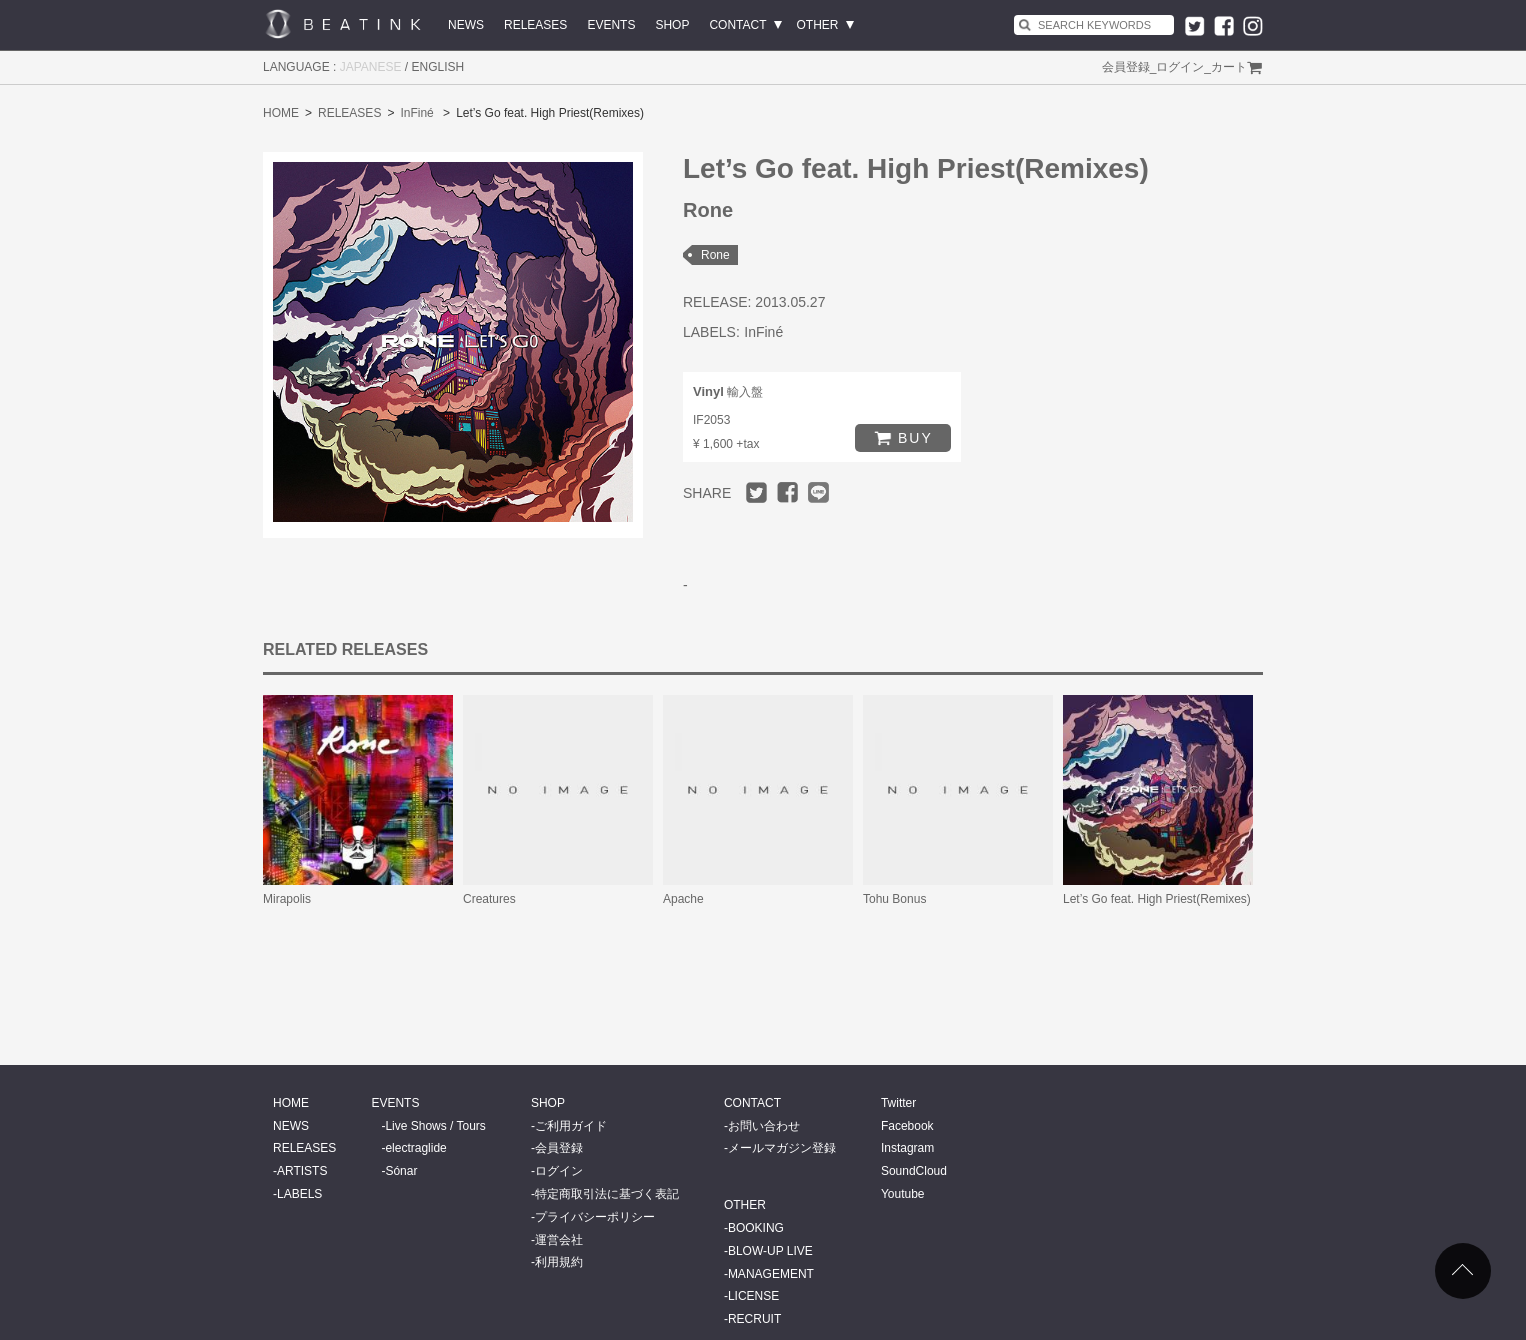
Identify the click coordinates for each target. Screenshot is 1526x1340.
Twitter (898, 1103)
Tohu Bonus (894, 899)
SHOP (672, 25)
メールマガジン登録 (782, 1148)
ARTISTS (302, 1171)
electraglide (415, 1148)
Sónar (401, 1171)
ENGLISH (438, 67)
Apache (683, 899)
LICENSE (753, 1296)
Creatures (489, 899)
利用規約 (559, 1262)
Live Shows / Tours (435, 1126)
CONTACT (737, 25)
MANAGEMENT (771, 1274)
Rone (715, 255)
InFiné (416, 113)
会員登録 (1126, 67)
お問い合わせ (764, 1126)
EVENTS (611, 25)
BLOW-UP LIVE (770, 1251)
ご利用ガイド (571, 1126)
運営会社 (559, 1240)
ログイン (1180, 67)
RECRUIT (754, 1319)
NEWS (466, 25)
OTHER (818, 25)
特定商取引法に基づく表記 (607, 1194)
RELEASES (535, 25)
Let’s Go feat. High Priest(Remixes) (1157, 899)
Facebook (907, 1126)
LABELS (299, 1194)
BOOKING (756, 1228)
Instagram (907, 1148)
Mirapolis (287, 899)
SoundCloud (914, 1171)
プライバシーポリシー (595, 1217)
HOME (281, 113)
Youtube (903, 1194)
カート (1229, 67)
